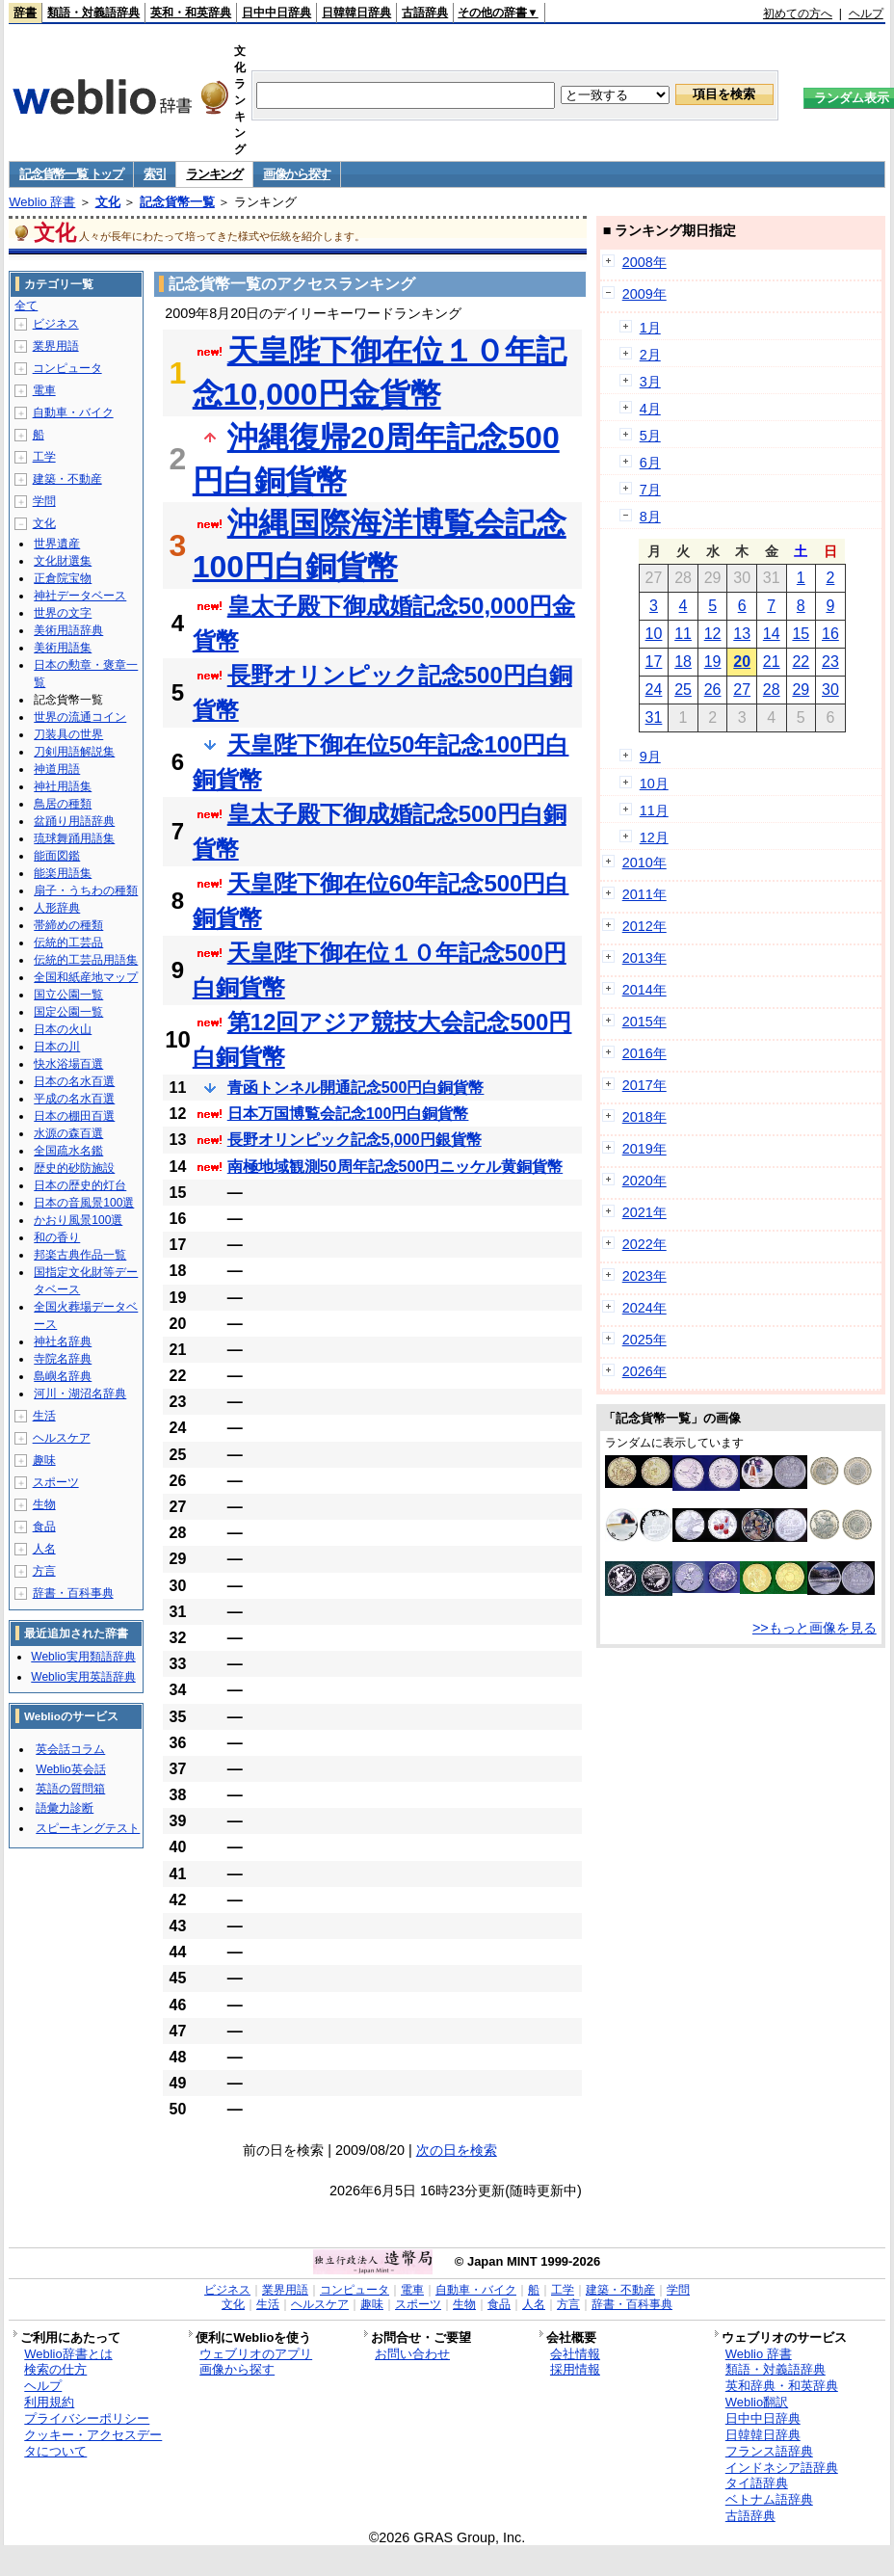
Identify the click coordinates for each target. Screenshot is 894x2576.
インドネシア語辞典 (781, 2467)
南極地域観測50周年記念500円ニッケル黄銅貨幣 (395, 1166)
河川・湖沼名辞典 (80, 1393)
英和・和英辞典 (190, 12)
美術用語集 (63, 647)
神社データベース (80, 595)
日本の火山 (63, 1029)
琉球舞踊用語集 (74, 838)
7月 (650, 489)
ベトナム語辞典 (769, 2499)
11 (683, 633)
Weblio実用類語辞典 (83, 1656)
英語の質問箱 (70, 1788)
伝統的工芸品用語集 (86, 960)
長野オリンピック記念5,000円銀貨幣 (354, 1139)
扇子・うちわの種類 (86, 890)
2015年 (644, 1021)
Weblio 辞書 (42, 202)
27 (741, 689)
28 (771, 689)
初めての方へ (797, 13)
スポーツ (56, 1482)
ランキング (214, 174)
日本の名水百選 (74, 1081)
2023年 (644, 1276)
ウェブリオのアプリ (255, 2354)
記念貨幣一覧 (177, 202)
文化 (107, 202)
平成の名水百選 (74, 1098)
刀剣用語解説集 (74, 751)
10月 (654, 783)
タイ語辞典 (756, 2483)
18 (683, 661)
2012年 (644, 926)
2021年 (644, 1212)
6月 (650, 462)
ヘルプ (866, 13)
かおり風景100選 (78, 1220)
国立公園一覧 (68, 994)
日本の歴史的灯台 (80, 1185)
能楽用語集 (63, 873)
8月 (650, 516)
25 (683, 689)
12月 (654, 837)
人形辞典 (57, 908)
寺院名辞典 (63, 1359)
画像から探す (296, 174)
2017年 (644, 1085)
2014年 (644, 989)
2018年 (644, 1117)
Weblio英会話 (70, 1769)
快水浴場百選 (68, 1064)
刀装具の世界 (68, 734)
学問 (44, 501)
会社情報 (575, 2354)
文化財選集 (63, 561)
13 (741, 633)
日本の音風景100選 (84, 1202)
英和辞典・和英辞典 (781, 2385)
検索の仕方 (55, 2369)
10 (654, 633)
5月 (650, 435)
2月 (650, 354)
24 (654, 689)
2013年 (644, 958)
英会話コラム (70, 1749)
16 (830, 633)
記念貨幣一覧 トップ (71, 174)
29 (800, 689)
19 (713, 661)
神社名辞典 (63, 1341)
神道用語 (57, 769)
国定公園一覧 (68, 1012)
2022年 (644, 1244)
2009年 (644, 294)
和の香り (57, 1237)
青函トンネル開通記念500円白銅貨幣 (356, 1087)
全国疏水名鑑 (68, 1150)
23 (830, 661)
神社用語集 (63, 786)
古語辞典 (425, 12)
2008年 (644, 262)
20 (741, 661)
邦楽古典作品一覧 (80, 1254)
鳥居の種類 (63, 803)
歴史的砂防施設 (74, 1168)
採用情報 (575, 2369)
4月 (650, 408)
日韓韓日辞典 (356, 12)
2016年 (644, 1053)
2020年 (644, 1180)
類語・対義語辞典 (93, 12)
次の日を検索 (456, 2150)
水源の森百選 (68, 1133)
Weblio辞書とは (68, 2354)
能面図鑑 (57, 856)
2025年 (644, 1339)
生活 (44, 1415)
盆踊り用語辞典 (74, 821)
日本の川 (57, 1046)
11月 (654, 810)
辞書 (25, 12)
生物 (44, 1504)
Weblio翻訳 (756, 2402)
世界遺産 (57, 543)
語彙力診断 (64, 1808)
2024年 (644, 1307)
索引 (155, 174)
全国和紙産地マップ (86, 977)
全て (26, 305)
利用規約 (49, 2402)
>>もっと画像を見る (814, 1627)
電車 (44, 390)
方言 (44, 1571)
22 (800, 661)
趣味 (44, 1460)
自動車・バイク (73, 412)
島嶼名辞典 (63, 1376)
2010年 (644, 862)
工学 (44, 457)
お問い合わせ (412, 2354)
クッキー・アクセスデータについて (93, 2443)
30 (830, 689)
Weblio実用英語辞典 (83, 1677)
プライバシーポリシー (86, 2418)
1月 (650, 327)
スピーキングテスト (88, 1828)
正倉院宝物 (63, 578)
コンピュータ (67, 368)
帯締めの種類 (68, 925)
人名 (44, 1548)
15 (800, 633)
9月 (650, 756)
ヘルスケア (62, 1438)
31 (654, 717)
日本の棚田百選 (74, 1116)
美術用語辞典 (68, 630)
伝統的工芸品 (68, 942)
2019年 (644, 1148)
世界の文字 (63, 613)
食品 (44, 1526)
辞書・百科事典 (73, 1593)
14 (771, 633)
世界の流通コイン (80, 717)
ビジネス (56, 324)
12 (713, 633)
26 (713, 689)
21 (771, 661)
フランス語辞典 (769, 2451)
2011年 (644, 894)
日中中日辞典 (276, 12)
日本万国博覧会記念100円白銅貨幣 (348, 1113)
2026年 (644, 1371)
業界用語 (56, 346)
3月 (650, 381)
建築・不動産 (67, 479)
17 (654, 661)
